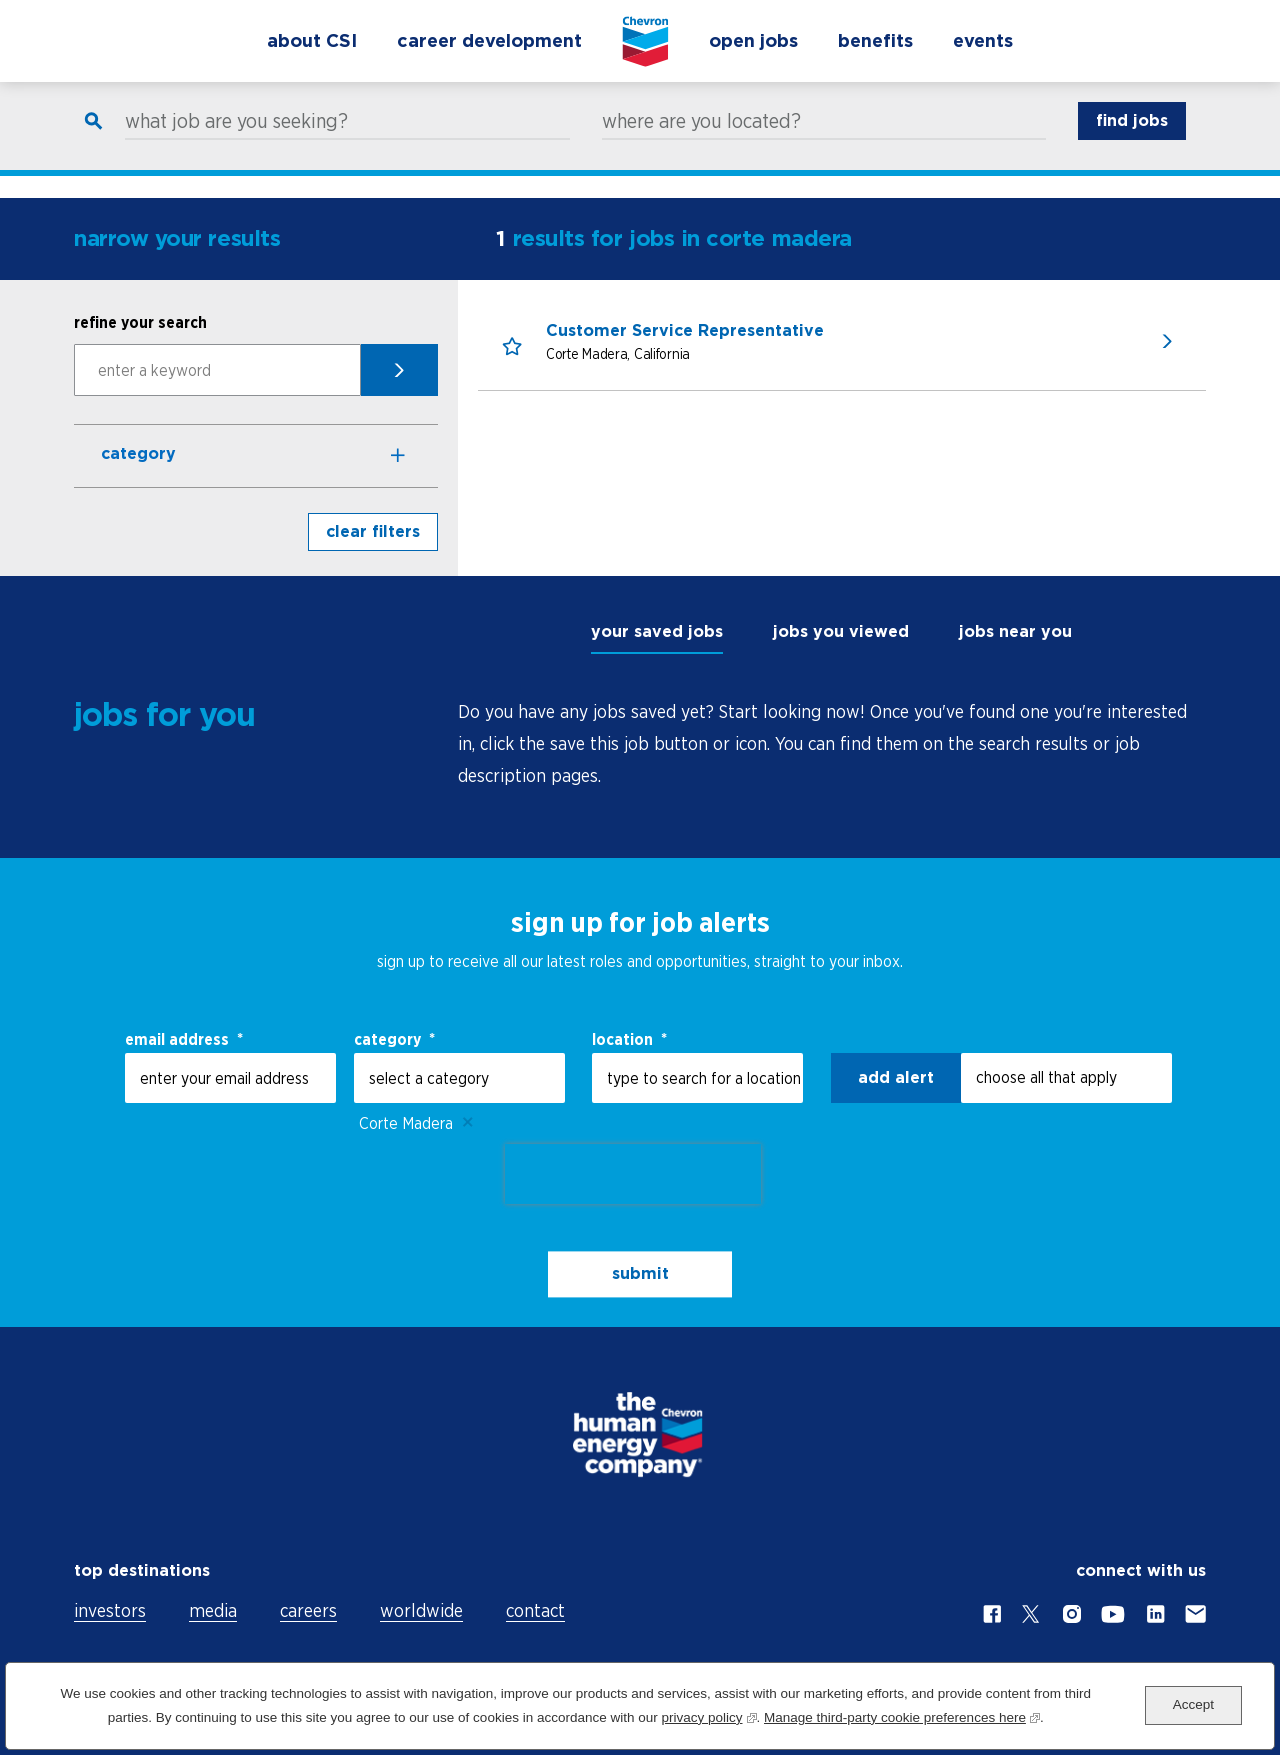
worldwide (421, 1610)
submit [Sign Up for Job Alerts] (640, 1273)
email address (184, 1039)
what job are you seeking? (236, 141)
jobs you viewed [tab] (841, 631)
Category (138, 453)
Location (629, 1039)
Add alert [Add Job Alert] (896, 1077)
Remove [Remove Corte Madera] (468, 1123)
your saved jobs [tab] (657, 631)
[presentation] (633, 1174)
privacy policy (708, 1715)
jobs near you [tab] (1015, 631)
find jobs (1132, 140)
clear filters (373, 531)
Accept (1193, 1704)
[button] (512, 347)
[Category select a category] (459, 1078)
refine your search (140, 322)
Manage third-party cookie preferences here (902, 1715)
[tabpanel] (832, 744)
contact (535, 1610)
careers (308, 1610)
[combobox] (697, 1078)
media (213, 1610)
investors (110, 1610)
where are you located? (701, 141)
